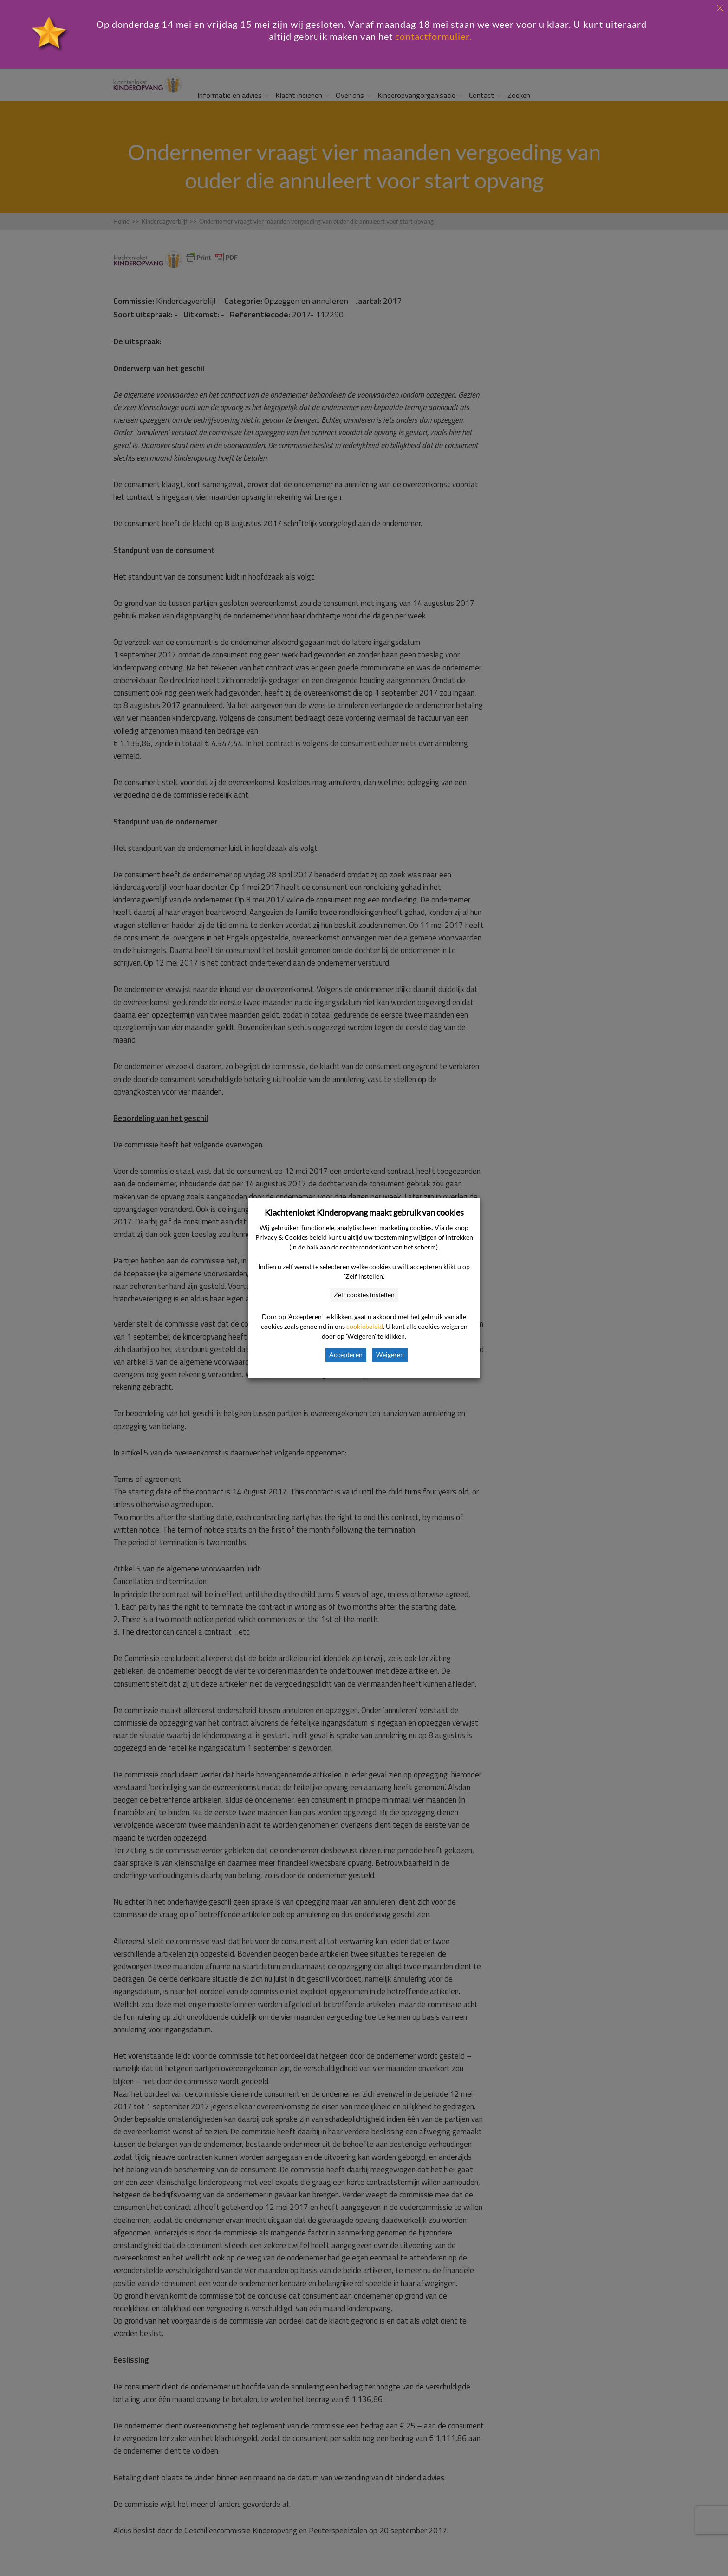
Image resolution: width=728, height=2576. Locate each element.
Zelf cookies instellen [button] (364, 1295)
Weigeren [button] (390, 1355)
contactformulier (432, 36)
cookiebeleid (364, 1326)
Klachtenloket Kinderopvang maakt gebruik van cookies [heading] (364, 1212)
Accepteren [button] (346, 1355)
